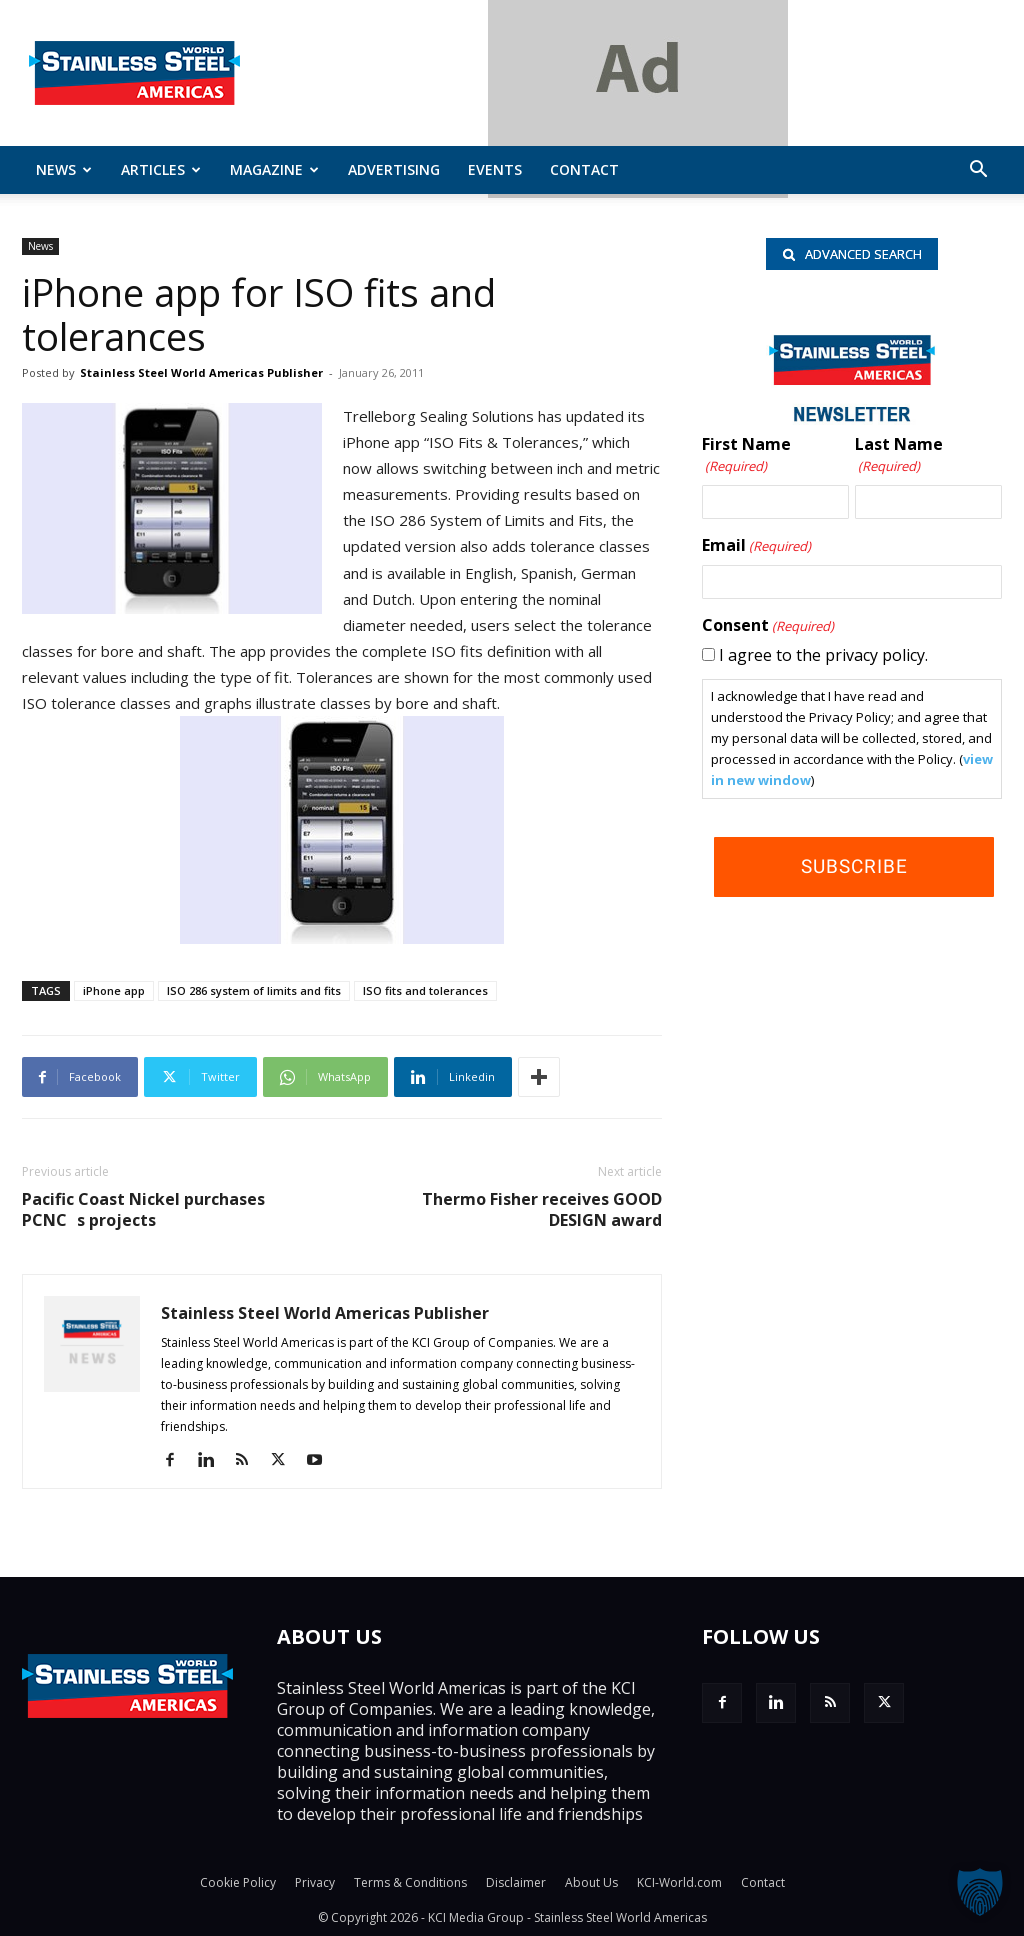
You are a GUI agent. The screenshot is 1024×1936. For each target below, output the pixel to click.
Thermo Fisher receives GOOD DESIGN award (542, 1210)
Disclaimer (516, 1882)
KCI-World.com (679, 1882)
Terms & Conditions (410, 1882)
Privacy (315, 1882)
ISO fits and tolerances (425, 990)
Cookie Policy (238, 1882)
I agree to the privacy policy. (823, 655)
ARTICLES (161, 169)
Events (495, 169)
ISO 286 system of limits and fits (254, 990)
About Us (591, 1882)
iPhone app (114, 990)
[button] (978, 171)
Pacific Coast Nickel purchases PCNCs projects (143, 1210)
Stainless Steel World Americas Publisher (201, 372)
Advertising (394, 169)
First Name (746, 455)
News (64, 169)
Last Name (899, 455)
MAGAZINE (274, 169)
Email (756, 546)
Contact (584, 169)
